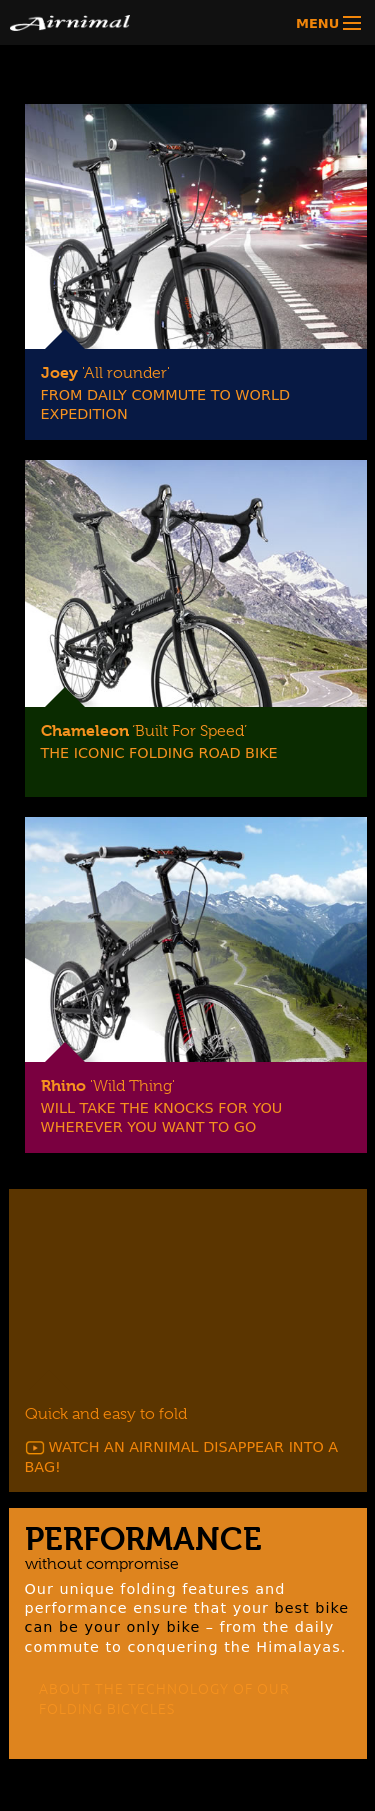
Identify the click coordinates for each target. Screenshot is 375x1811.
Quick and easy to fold (106, 1414)
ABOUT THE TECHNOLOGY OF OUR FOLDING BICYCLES (164, 1698)
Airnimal (104, 22)
